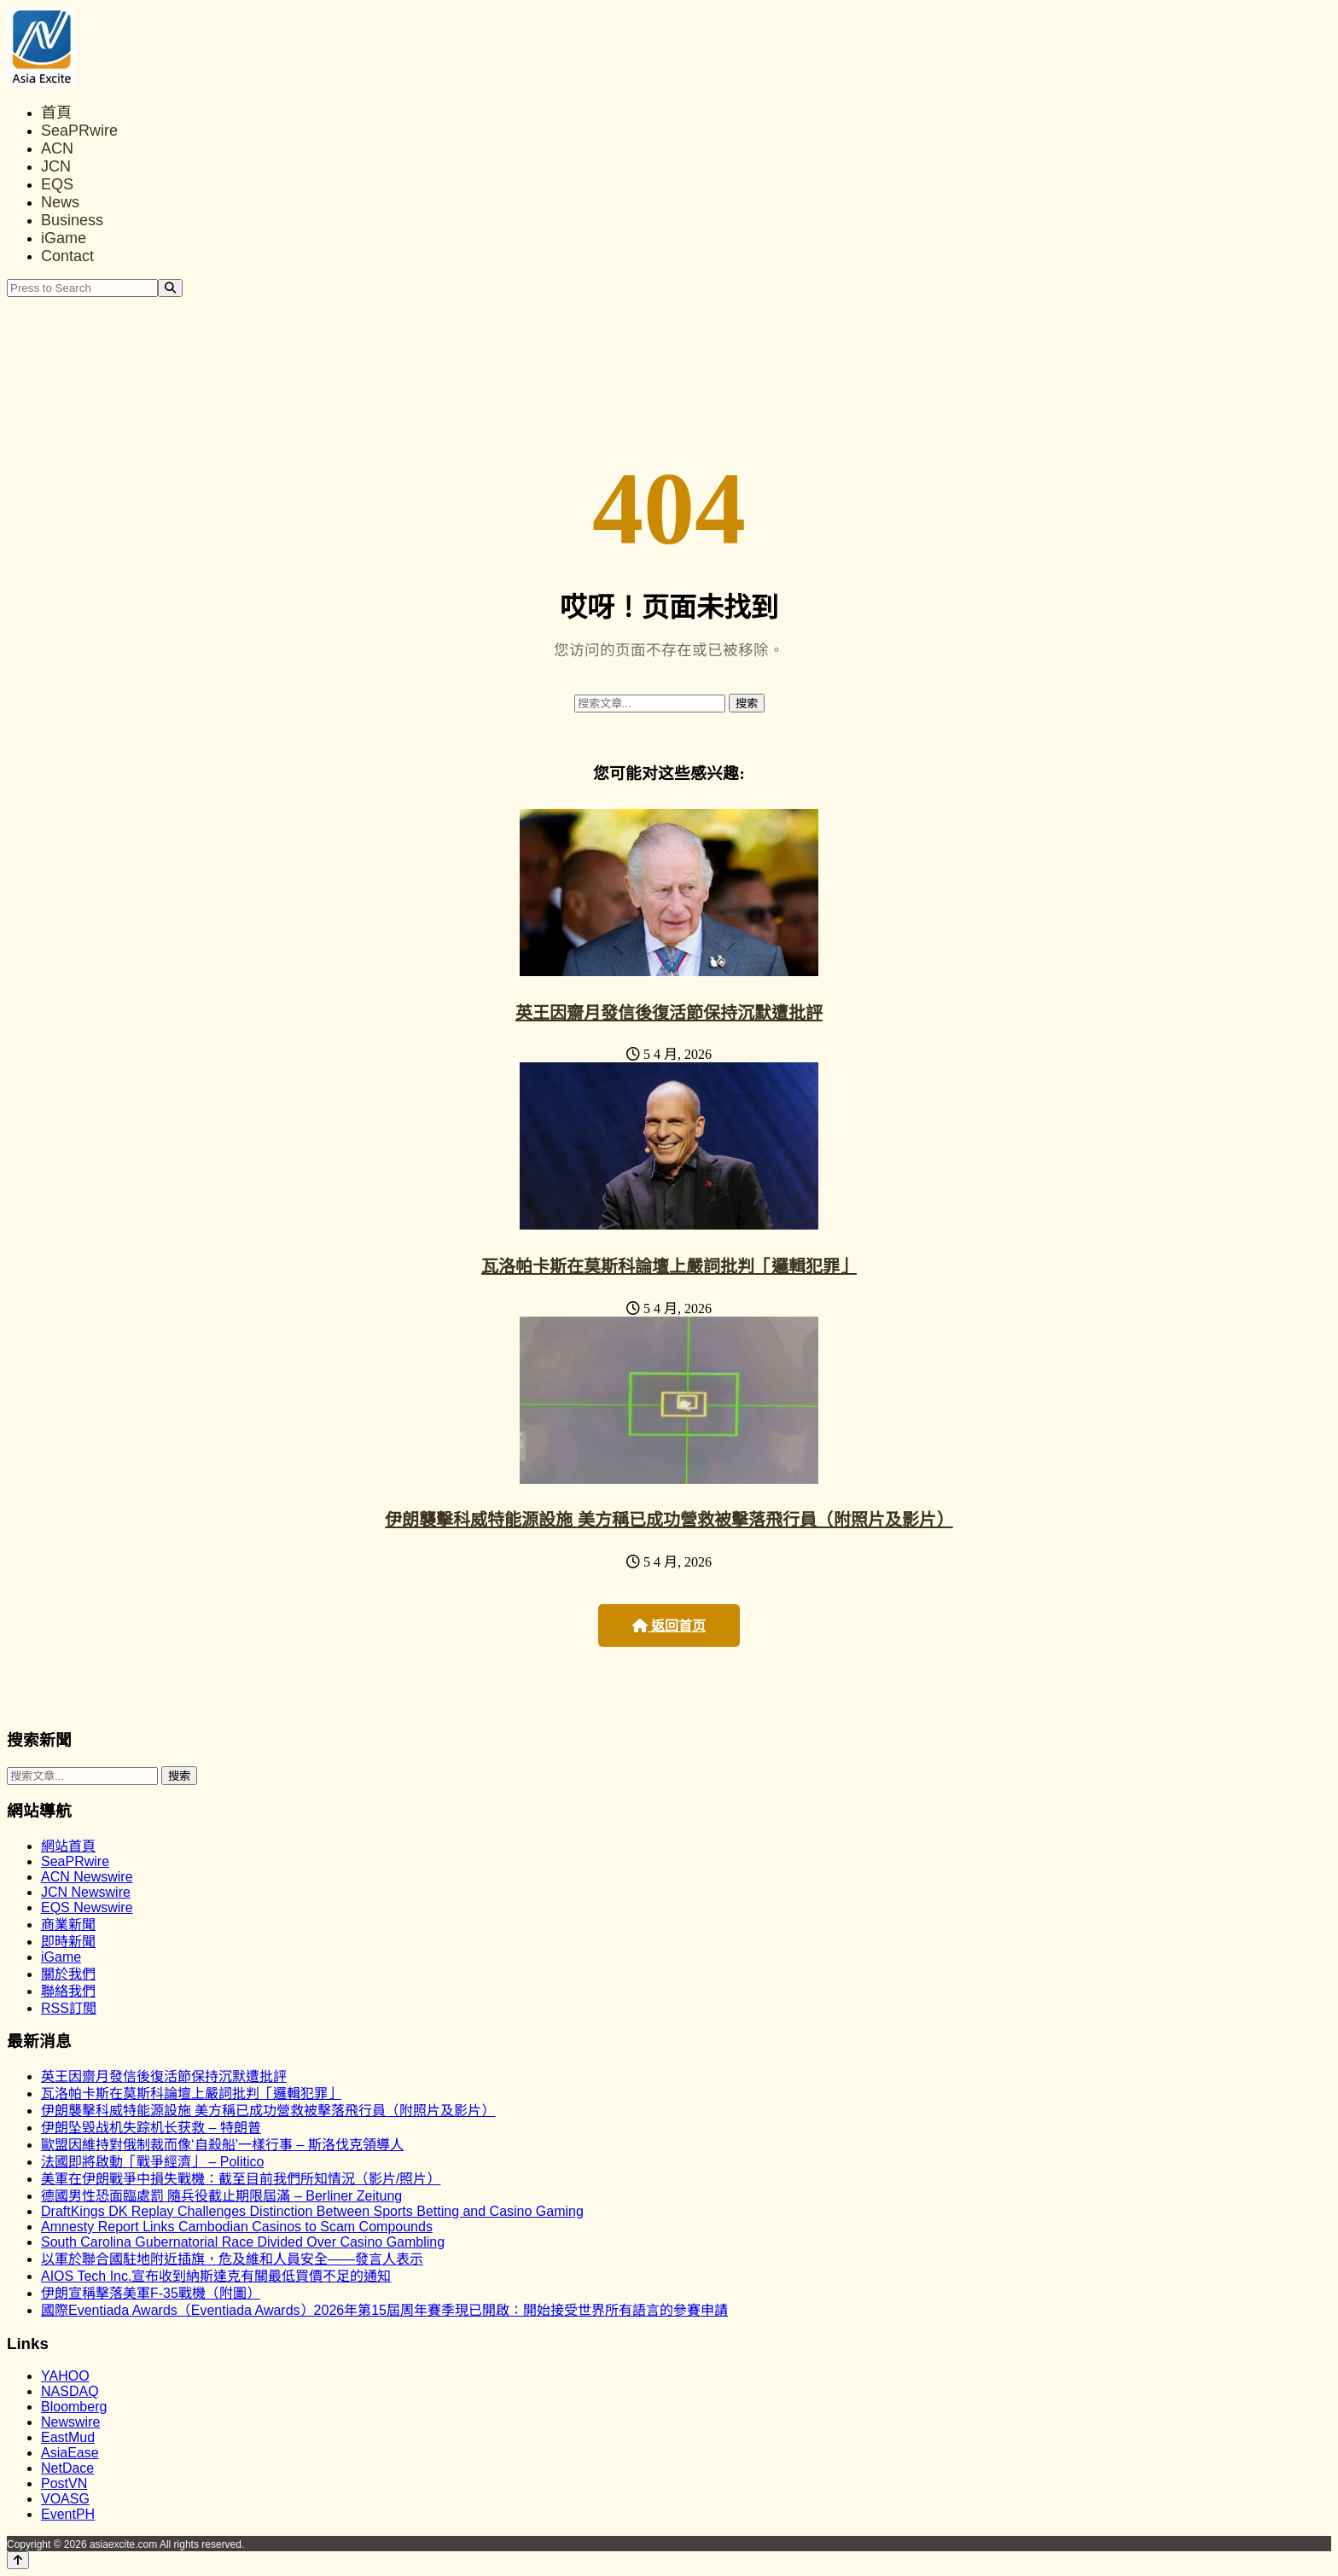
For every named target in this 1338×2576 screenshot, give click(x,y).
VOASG (65, 2499)
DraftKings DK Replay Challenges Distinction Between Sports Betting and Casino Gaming (312, 2211)
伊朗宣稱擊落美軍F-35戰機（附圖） (150, 2293)
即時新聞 (68, 1941)
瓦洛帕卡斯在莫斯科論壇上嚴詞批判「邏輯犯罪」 (669, 1266)
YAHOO (65, 2376)
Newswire (70, 2422)
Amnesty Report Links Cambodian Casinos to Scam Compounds (237, 2226)
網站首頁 (68, 1846)
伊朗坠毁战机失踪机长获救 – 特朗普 (151, 2127)
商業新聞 (68, 1924)
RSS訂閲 (68, 2008)
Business (72, 220)
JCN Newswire (86, 1892)
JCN (56, 166)
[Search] (170, 288)
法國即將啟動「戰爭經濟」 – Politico (152, 2161)
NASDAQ (70, 2391)
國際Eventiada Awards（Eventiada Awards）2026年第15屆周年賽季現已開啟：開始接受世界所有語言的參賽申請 (384, 2310)
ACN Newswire (87, 1876)
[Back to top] (18, 2560)
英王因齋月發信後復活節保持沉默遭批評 (669, 1012)
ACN (57, 148)
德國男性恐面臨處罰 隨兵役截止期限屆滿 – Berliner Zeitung (221, 2196)
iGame (63, 238)
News (60, 202)
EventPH (68, 2514)
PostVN (64, 2483)
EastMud (68, 2437)
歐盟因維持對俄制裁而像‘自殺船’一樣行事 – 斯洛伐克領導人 (222, 2144)
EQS (57, 184)
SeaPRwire (79, 130)
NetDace (67, 2468)
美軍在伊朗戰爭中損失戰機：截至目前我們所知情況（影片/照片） (240, 2179)
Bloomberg (74, 2406)
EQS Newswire (87, 1907)
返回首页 (669, 1626)
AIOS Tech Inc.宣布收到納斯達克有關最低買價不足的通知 (216, 2276)
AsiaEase (70, 2452)
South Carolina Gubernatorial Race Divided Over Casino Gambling (243, 2242)
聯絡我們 (68, 1991)
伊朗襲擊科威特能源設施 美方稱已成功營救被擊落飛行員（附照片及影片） (669, 1519)
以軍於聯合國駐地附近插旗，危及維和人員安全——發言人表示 (232, 2259)
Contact (67, 256)
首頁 (56, 112)
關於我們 (68, 1974)
